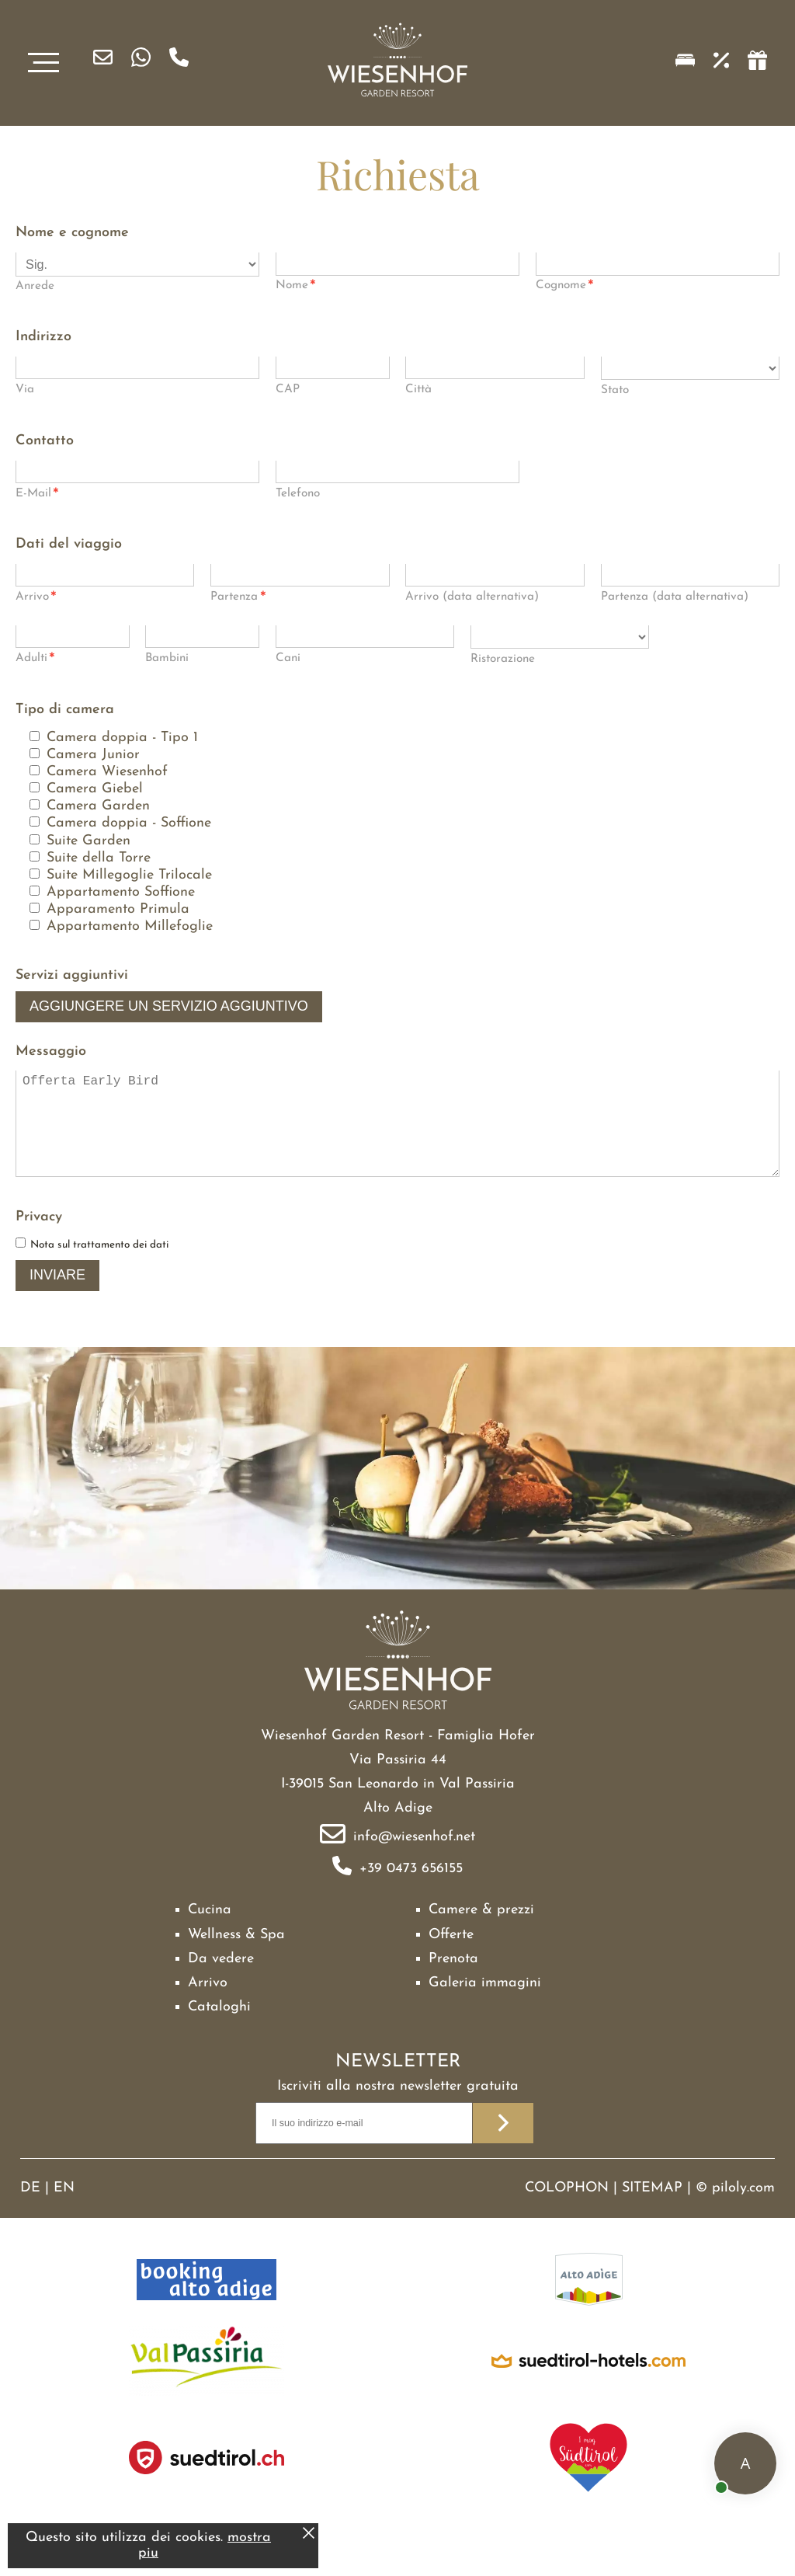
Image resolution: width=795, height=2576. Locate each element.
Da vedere (221, 1980)
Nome (296, 287)
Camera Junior (93, 754)
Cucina (209, 1931)
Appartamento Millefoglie (130, 926)
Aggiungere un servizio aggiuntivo (169, 1006)
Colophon (567, 2209)
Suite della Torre (99, 858)
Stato (615, 390)
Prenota (453, 1980)
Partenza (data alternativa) (674, 597)
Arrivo (36, 598)
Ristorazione (502, 659)
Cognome (565, 287)
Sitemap (652, 2209)
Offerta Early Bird (397, 1134)
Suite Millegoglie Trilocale (129, 875)
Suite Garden (88, 841)
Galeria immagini (485, 2004)
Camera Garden (98, 806)
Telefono (298, 494)
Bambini (167, 658)
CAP (288, 389)
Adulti (35, 660)
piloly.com (743, 2209)
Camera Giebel (95, 789)
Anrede (35, 286)
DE (30, 2209)
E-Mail (37, 495)
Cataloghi (219, 2028)
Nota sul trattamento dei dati (99, 1267)
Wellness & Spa (236, 1956)
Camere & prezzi (481, 1931)
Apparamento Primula (118, 909)
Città (418, 389)
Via (25, 389)
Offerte (451, 1956)
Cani (288, 658)
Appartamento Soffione (121, 892)
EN (64, 2209)
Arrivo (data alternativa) (472, 597)
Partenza (238, 598)
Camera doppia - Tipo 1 (122, 737)
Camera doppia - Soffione (129, 823)
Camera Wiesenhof (107, 771)
